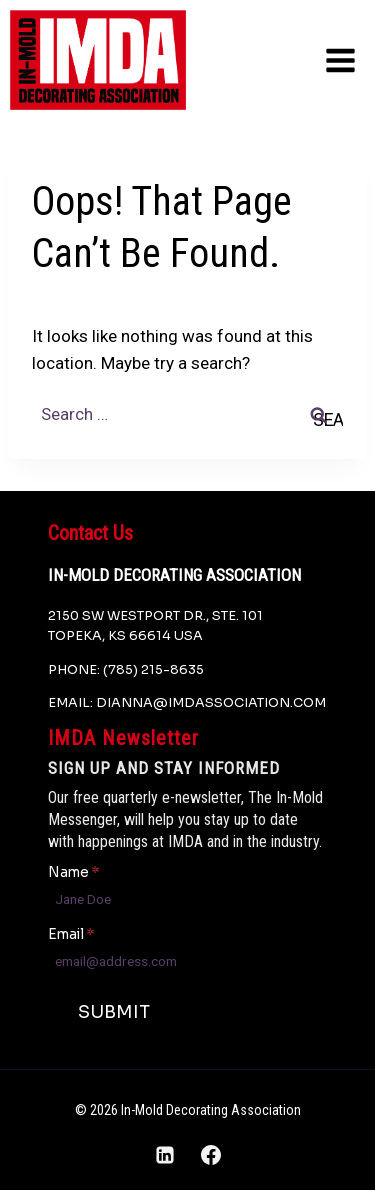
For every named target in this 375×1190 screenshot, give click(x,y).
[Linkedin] (165, 1155)
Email (71, 934)
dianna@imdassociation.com (211, 703)
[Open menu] (340, 60)
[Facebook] (211, 1155)
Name (73, 872)
